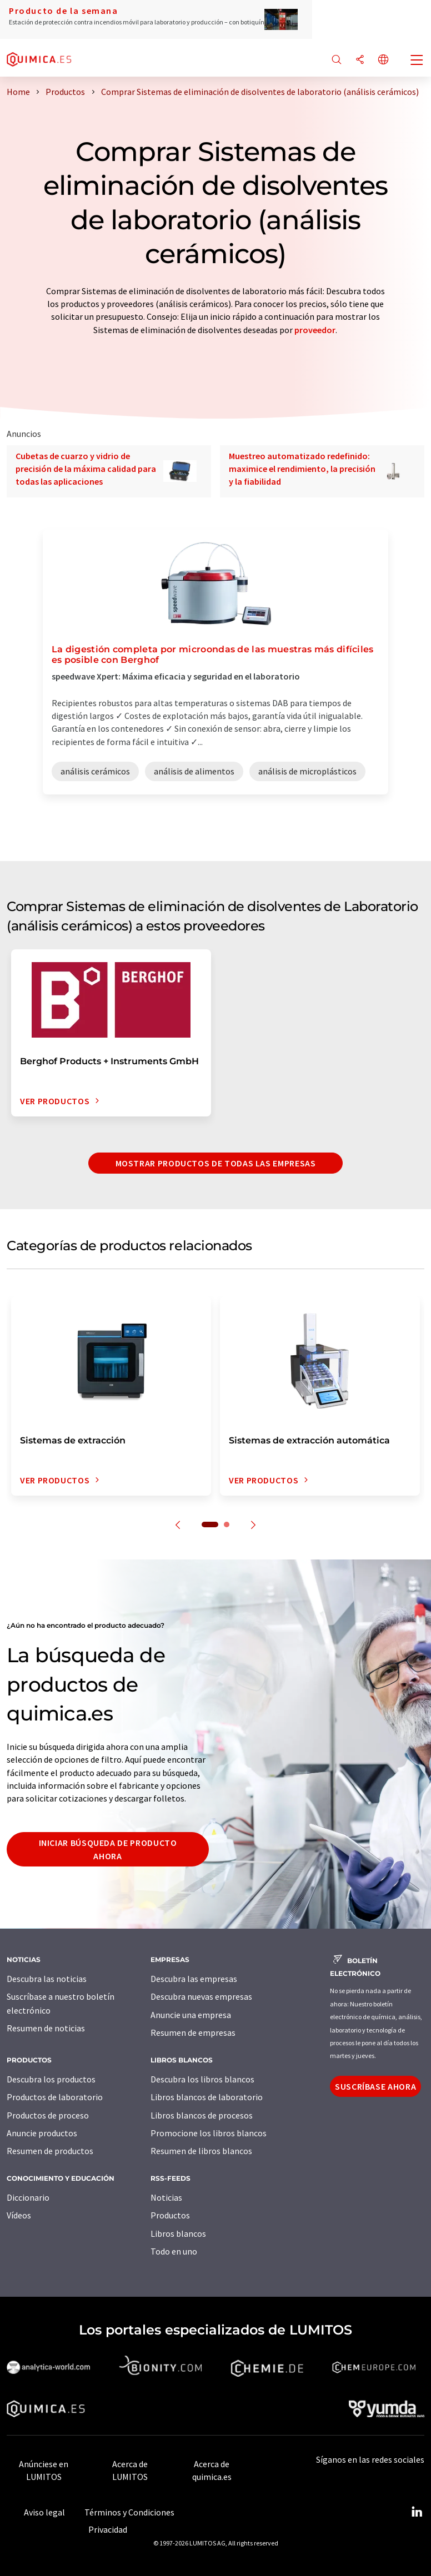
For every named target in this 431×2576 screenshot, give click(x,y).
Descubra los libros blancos (202, 2079)
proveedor (314, 329)
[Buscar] (336, 60)
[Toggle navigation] (417, 61)
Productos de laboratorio (55, 2096)
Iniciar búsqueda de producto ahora (108, 1849)
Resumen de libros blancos (201, 2150)
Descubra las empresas (194, 1978)
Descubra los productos (51, 2079)
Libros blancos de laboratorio (207, 2096)
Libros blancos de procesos (202, 2115)
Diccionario (28, 2197)
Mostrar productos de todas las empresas (216, 1163)
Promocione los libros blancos (209, 2133)
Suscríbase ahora (375, 2086)
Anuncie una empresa (191, 2014)
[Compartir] (360, 60)
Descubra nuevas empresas (201, 1996)
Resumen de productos (50, 2150)
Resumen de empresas (193, 2032)
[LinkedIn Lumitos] (416, 2512)
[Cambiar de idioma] (383, 60)
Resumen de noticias (46, 2028)
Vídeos (19, 2215)
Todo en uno (174, 2251)
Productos (170, 2215)
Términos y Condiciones (129, 2512)
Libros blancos (178, 2233)
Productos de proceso (48, 2115)
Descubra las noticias (47, 1978)
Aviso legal (44, 2512)
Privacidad (107, 2529)
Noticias (166, 2197)
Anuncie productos (42, 2133)
